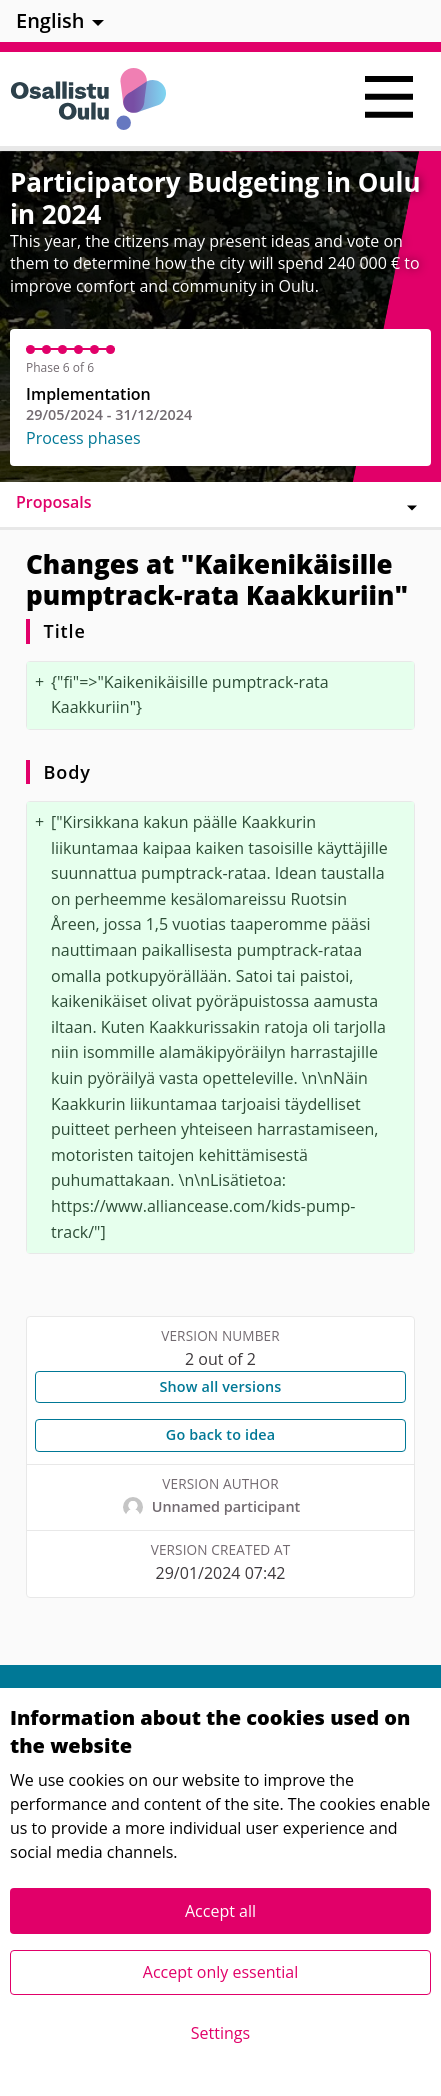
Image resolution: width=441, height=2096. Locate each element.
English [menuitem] (50, 20)
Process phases (83, 438)
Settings (220, 2033)
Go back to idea (220, 1434)
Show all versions (220, 1386)
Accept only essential (220, 1972)
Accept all (220, 1911)
